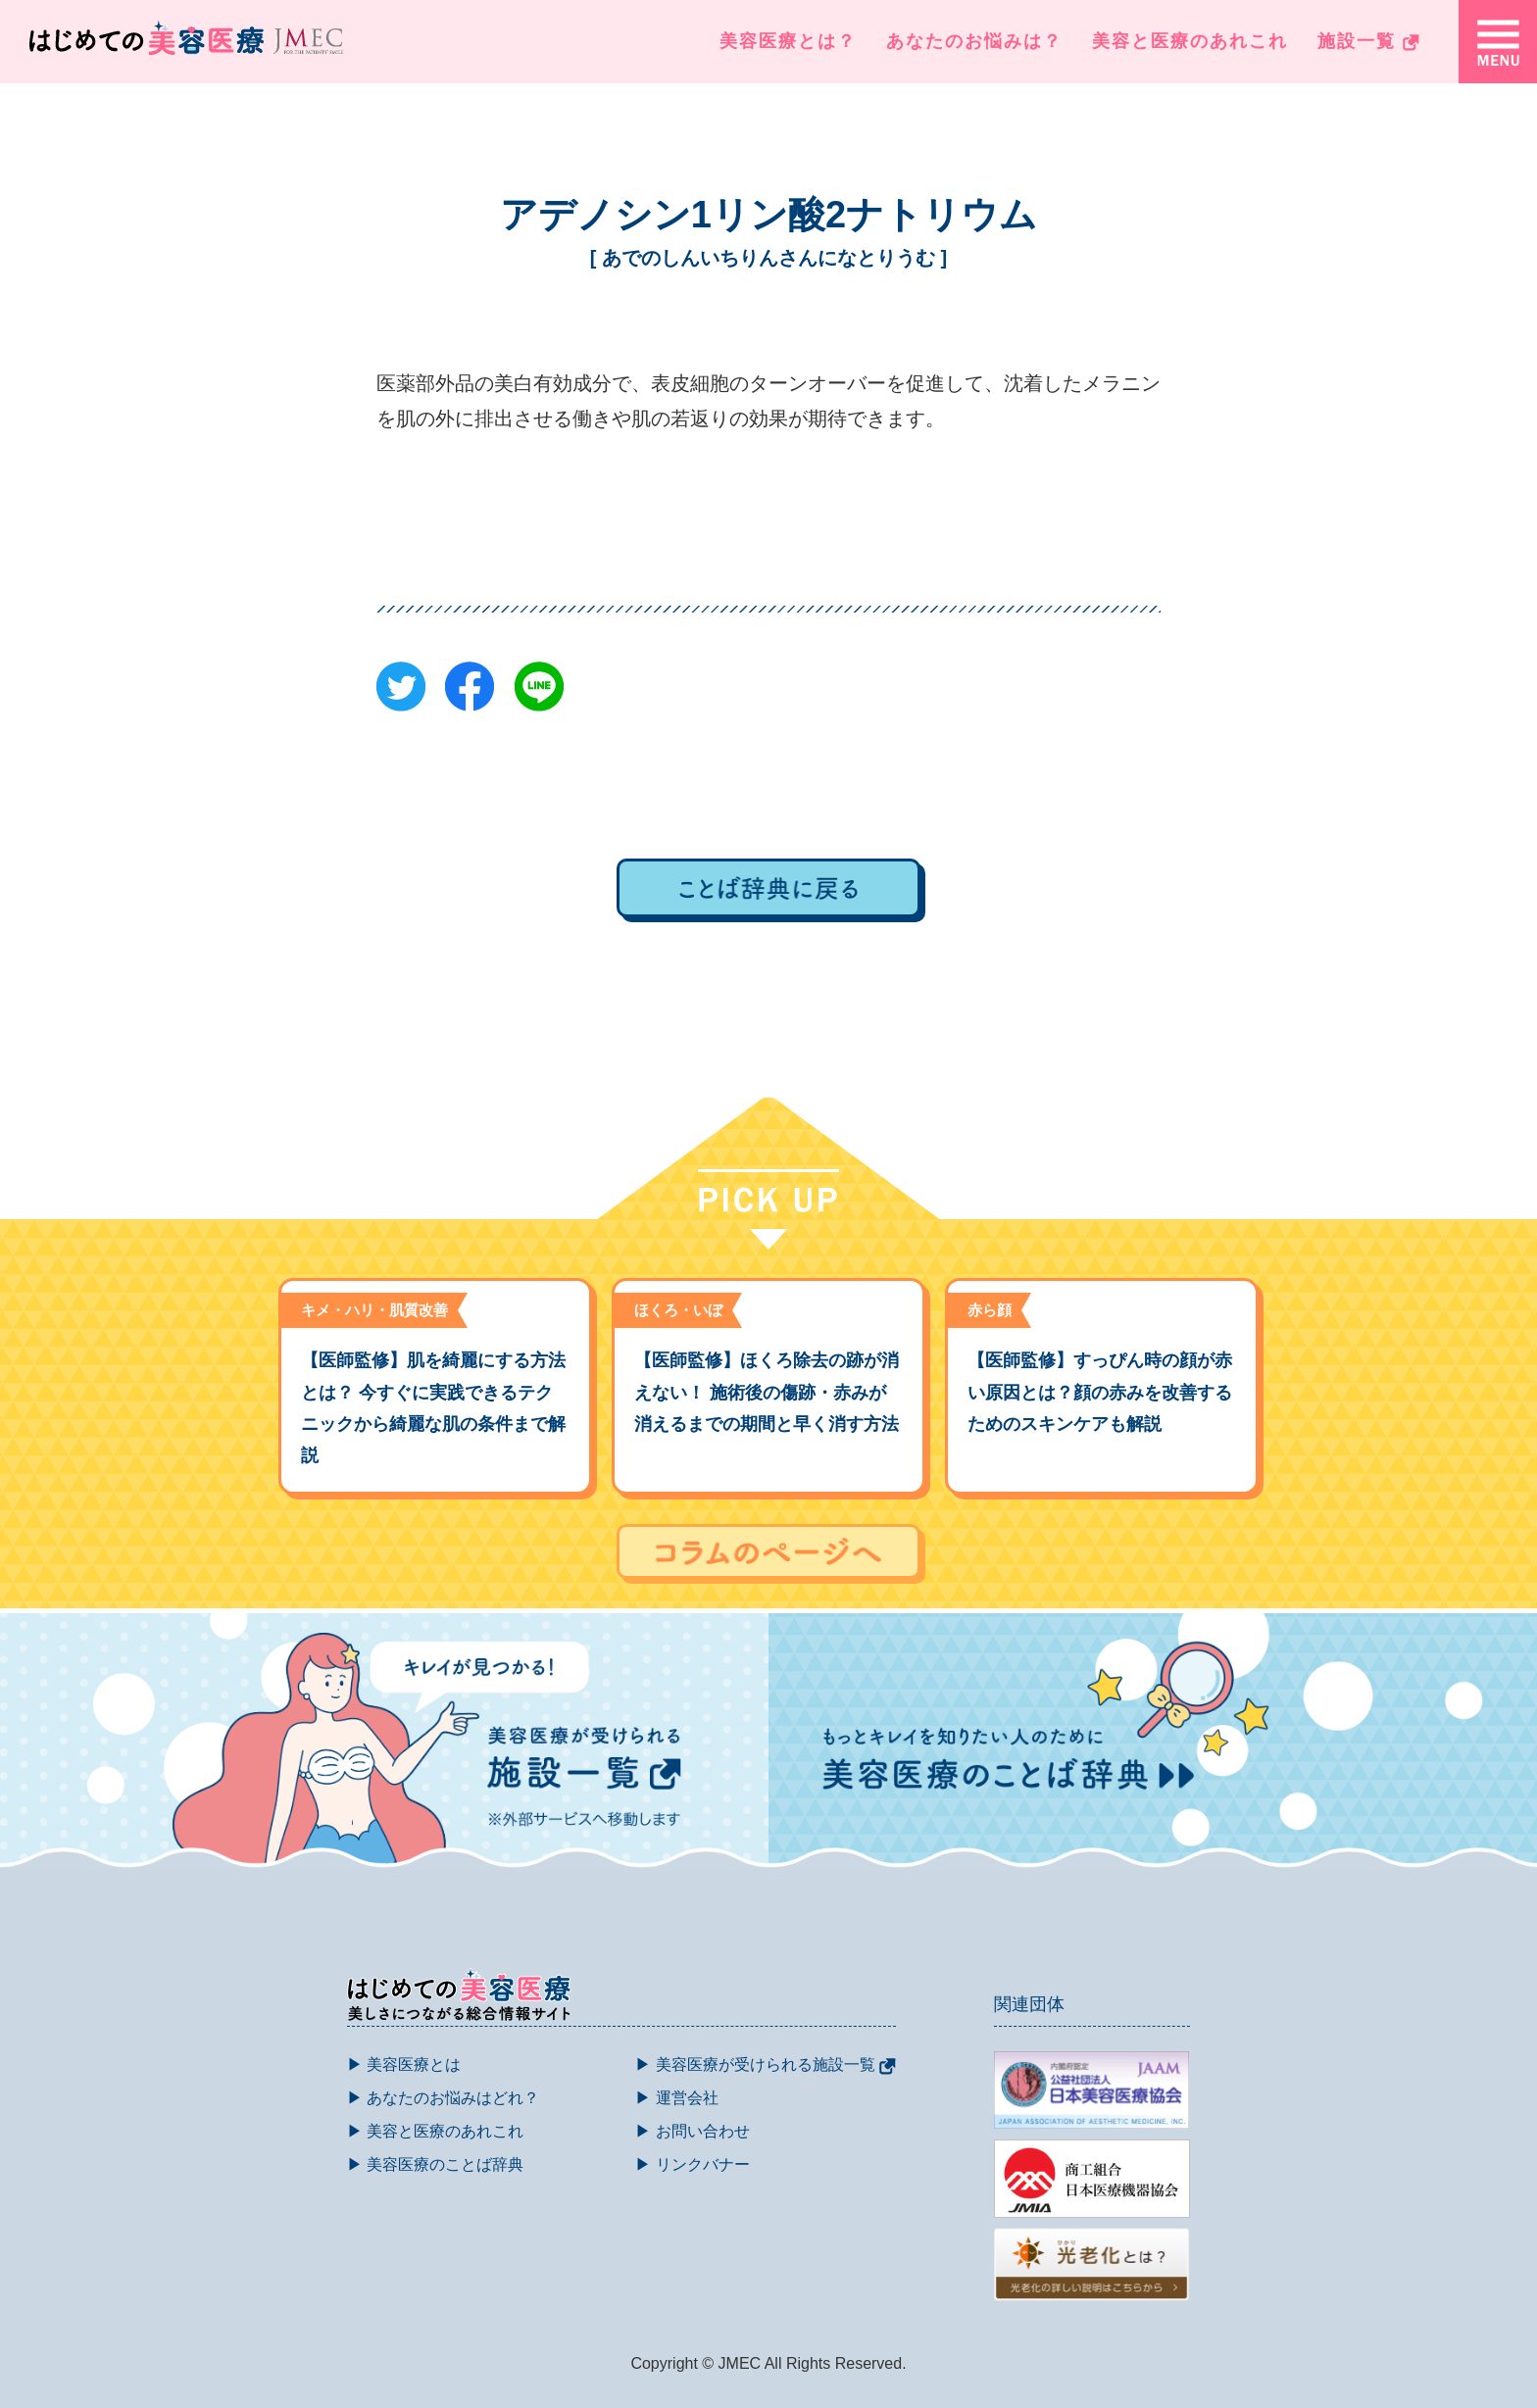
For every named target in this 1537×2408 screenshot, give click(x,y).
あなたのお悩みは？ (974, 41)
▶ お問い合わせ (692, 2131)
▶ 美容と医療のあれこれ (435, 2131)
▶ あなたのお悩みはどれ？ (443, 2097)
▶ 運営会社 (676, 2097)
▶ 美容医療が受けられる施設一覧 (765, 2064)
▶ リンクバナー (692, 2164)
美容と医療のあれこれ (1190, 41)
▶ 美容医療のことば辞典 (435, 2164)
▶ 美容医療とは (404, 2064)
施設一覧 (1368, 41)
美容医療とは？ (788, 41)
